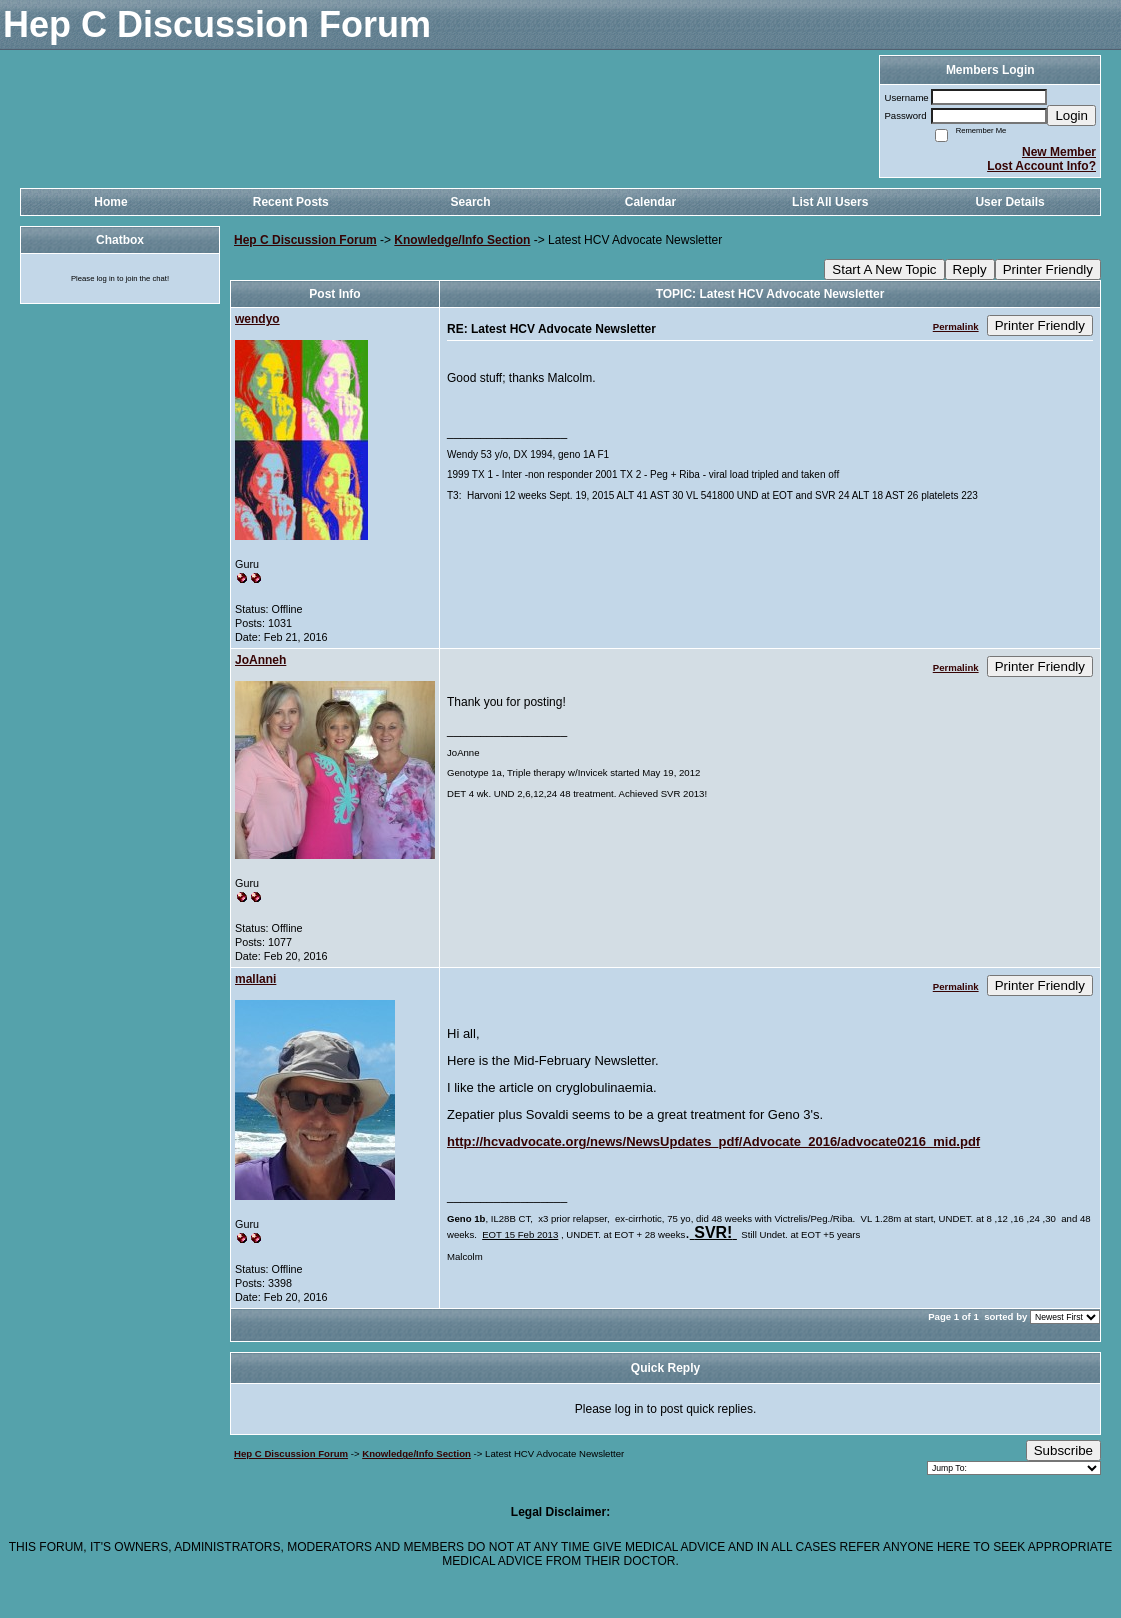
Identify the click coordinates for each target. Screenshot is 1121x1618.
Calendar (650, 202)
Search (471, 202)
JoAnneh (260, 660)
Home (110, 202)
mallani (255, 979)
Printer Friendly (1048, 269)
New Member (1059, 152)
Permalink (956, 326)
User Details (1009, 202)
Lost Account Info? (1041, 166)
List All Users (830, 202)
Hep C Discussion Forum (305, 240)
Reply (970, 269)
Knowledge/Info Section (462, 240)
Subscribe (1063, 1450)
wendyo (257, 319)
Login (1071, 115)
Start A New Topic (884, 269)
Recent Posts (291, 202)
